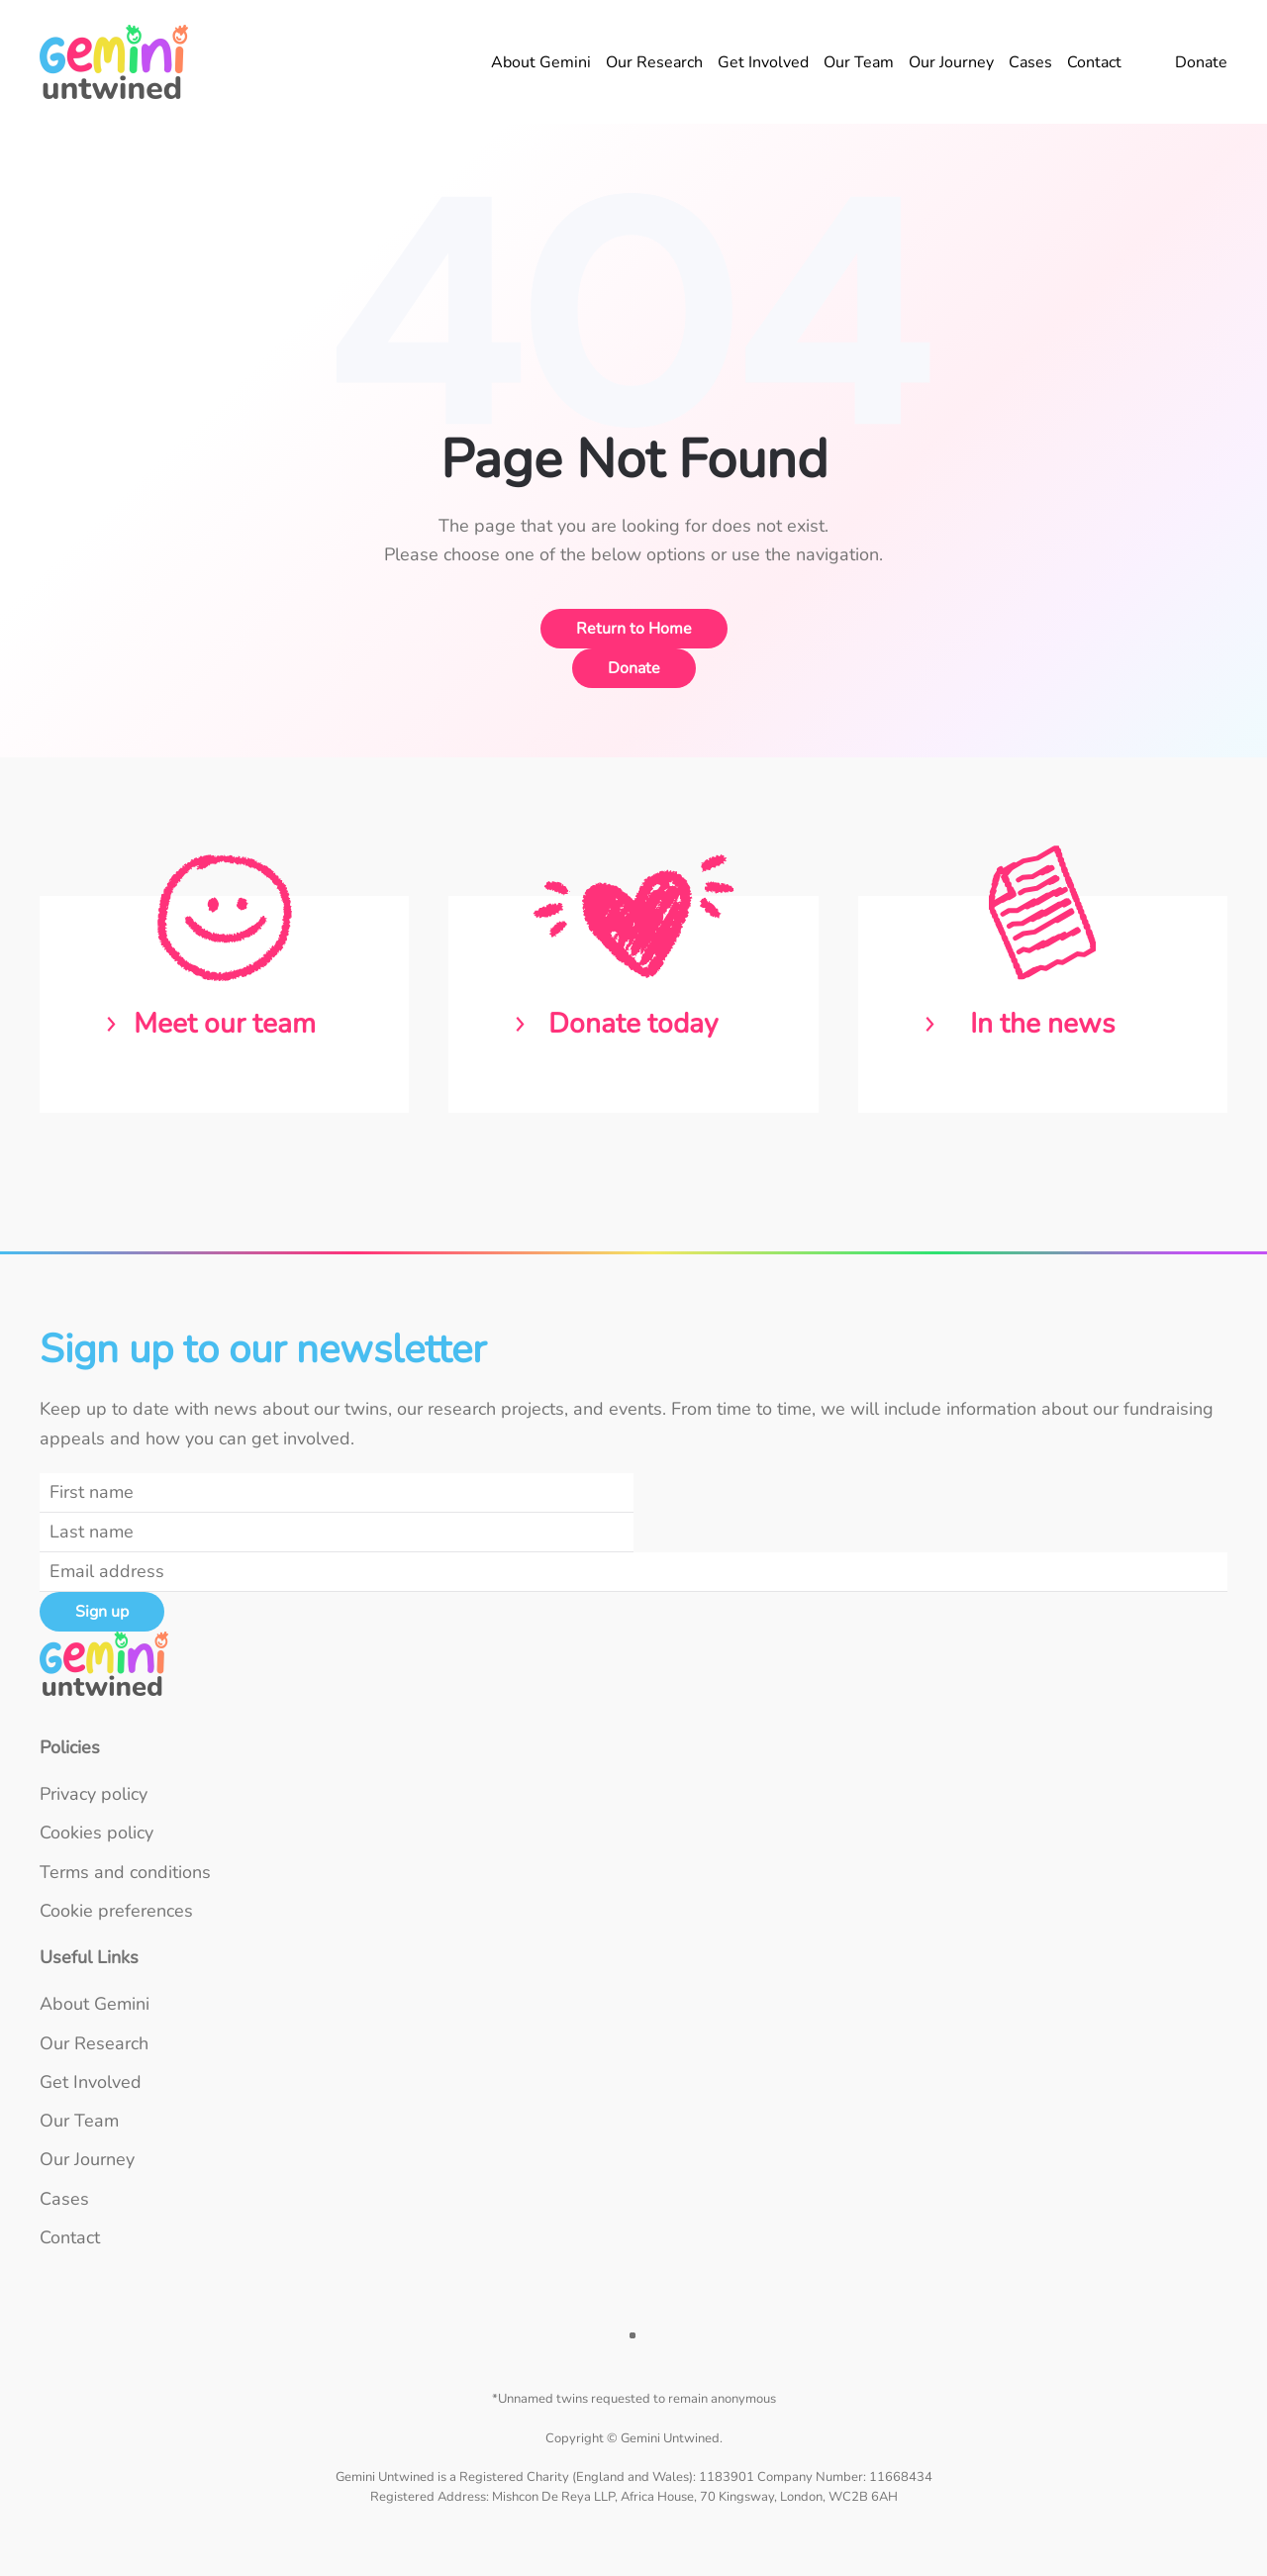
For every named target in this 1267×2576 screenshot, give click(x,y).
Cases (1030, 62)
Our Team (859, 62)
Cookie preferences (116, 1911)
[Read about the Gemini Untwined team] (224, 1004)
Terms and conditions (125, 1872)
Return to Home (634, 629)
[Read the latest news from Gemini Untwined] (1042, 1004)
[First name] (337, 1493)
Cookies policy (96, 1832)
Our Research (654, 62)
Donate (1201, 62)
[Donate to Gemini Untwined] (633, 1004)
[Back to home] (116, 62)
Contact (1094, 62)
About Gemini (541, 62)
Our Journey (951, 62)
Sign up (102, 1612)
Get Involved (763, 62)
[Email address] (633, 1572)
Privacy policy (93, 1794)
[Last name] (337, 1532)
